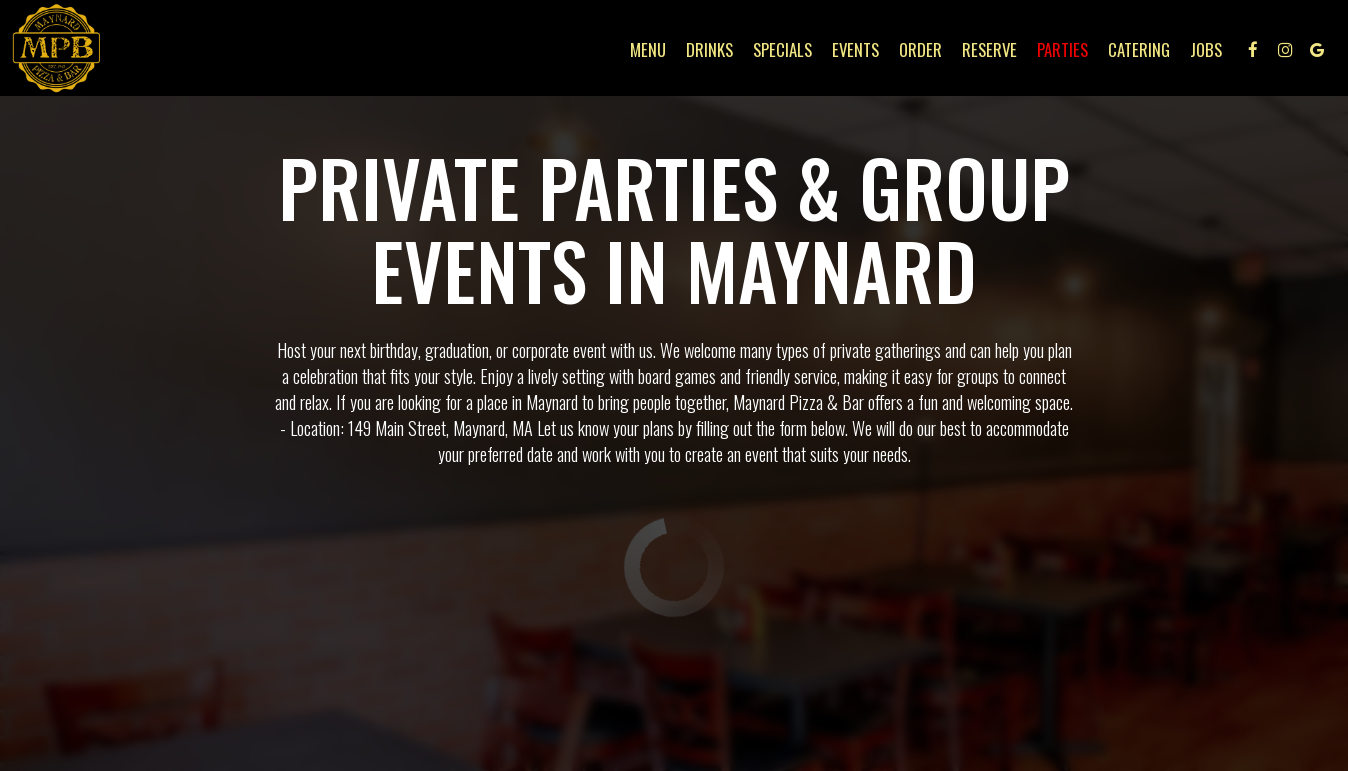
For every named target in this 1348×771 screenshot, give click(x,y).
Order (920, 50)
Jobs (1206, 50)
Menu (648, 50)
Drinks (709, 50)
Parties (1062, 50)
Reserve (989, 50)
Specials (782, 50)
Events (855, 50)
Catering (1139, 50)
